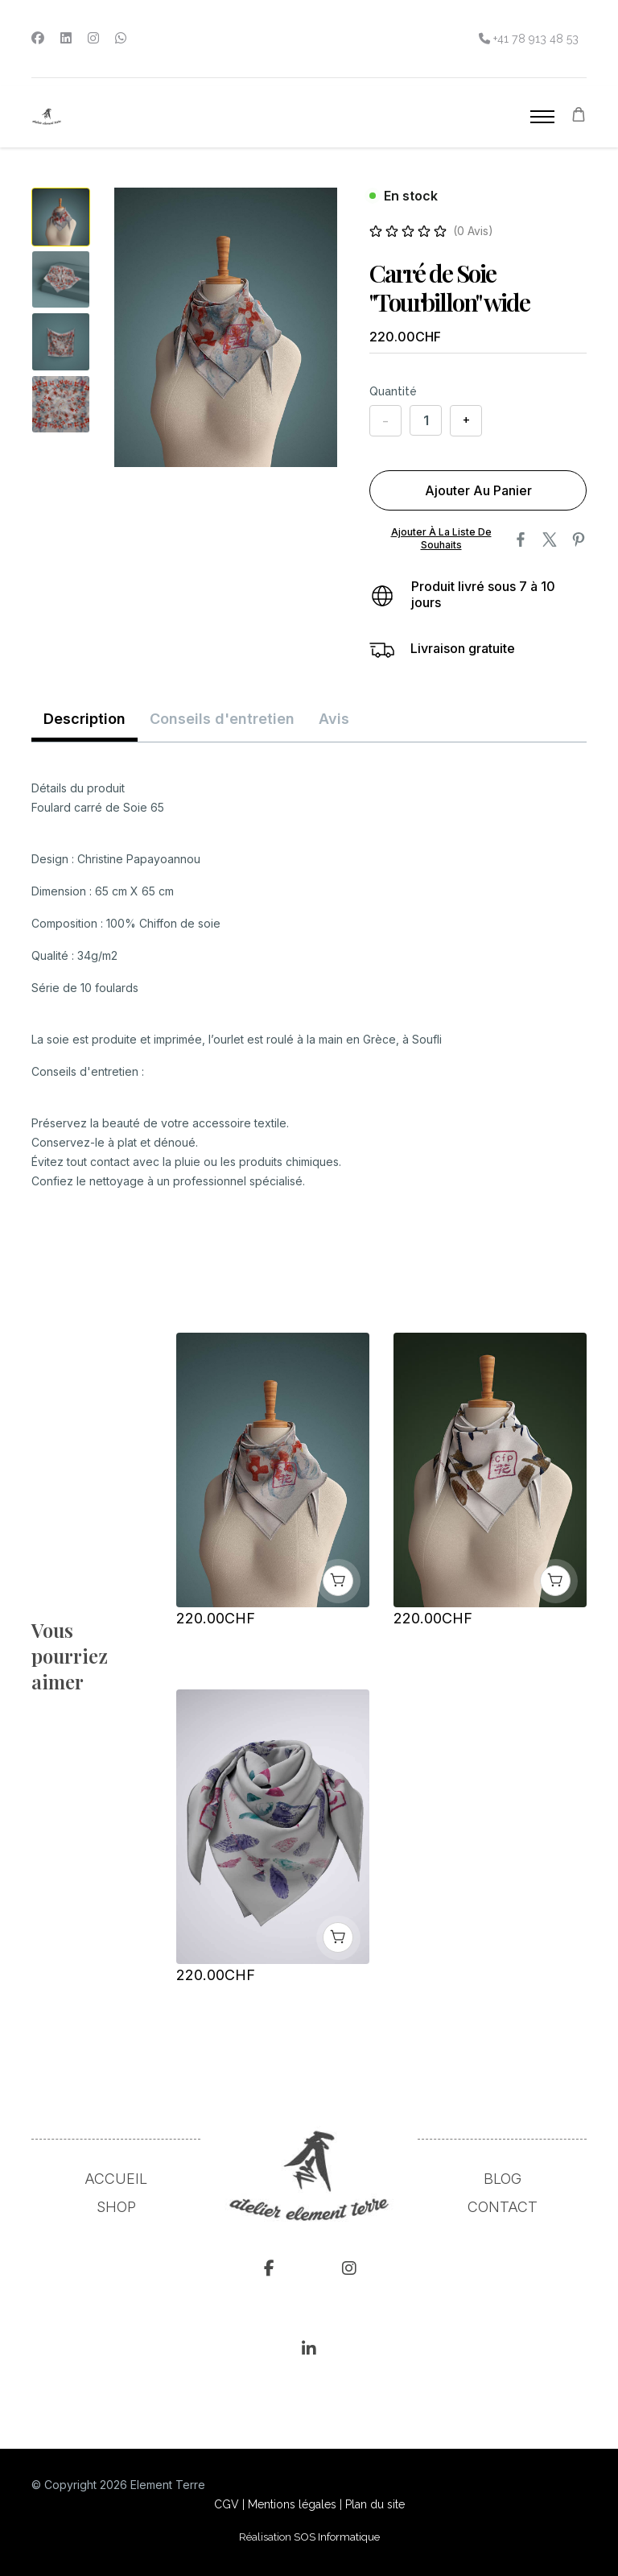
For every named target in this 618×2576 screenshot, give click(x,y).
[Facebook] (37, 38)
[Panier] (579, 115)
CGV (226, 2503)
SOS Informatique (337, 2535)
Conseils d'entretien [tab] (222, 717)
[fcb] (269, 2271)
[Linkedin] (66, 38)
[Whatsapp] (120, 38)
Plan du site (375, 2503)
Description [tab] (84, 717)
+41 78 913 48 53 (533, 38)
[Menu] (542, 116)
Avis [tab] (334, 717)
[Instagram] (93, 38)
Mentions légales (292, 2503)
